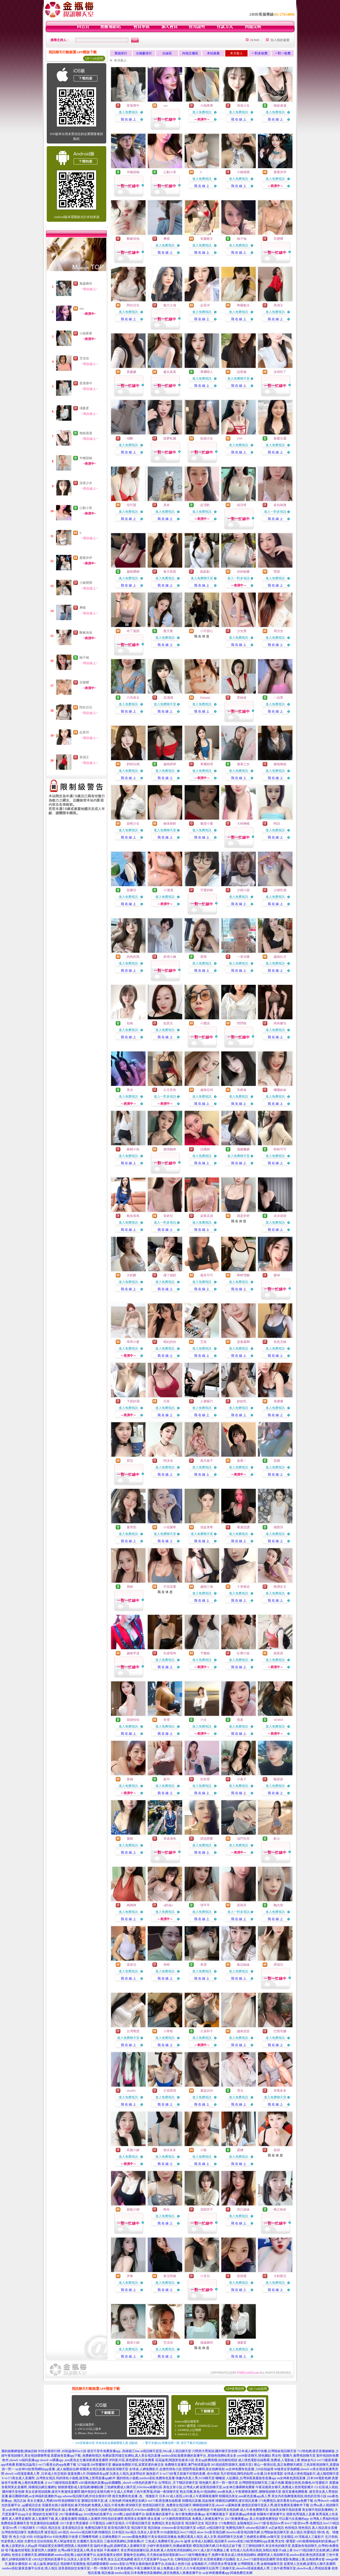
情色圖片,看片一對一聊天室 (218, 2482)
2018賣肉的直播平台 (98, 2514)
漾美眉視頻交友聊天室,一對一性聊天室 (85, 2568)
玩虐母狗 (169, 1653)
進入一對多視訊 (275, 512)
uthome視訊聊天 (257, 2528)
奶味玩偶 (133, 764)
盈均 (166, 1779)
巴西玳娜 (280, 2031)
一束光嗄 (243, 957)
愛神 (277, 1275)
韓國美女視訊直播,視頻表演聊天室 (104, 2469)
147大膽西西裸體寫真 (176, 2519)
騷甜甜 (278, 1779)
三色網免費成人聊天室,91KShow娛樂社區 (133, 2487)
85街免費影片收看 (65, 2537)
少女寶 (241, 631)
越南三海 (206, 1587)
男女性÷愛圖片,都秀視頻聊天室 (294, 2455)
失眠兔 (241, 1090)
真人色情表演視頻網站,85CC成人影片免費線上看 (194, 2550)
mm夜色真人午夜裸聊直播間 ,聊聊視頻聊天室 (250, 2492)
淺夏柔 (84, 408)
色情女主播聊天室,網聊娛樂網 (33, 2555)
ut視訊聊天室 (215, 2528)
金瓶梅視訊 (245, 2523)
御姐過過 (85, 433)
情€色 (321, 2532)
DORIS (278, 1720)
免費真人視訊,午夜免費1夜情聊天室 (116, 2505)
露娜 (240, 2150)
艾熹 (203, 1342)
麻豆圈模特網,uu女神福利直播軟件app (35, 2496)
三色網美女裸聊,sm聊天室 (262, 2537)
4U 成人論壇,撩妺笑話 (44, 2564)
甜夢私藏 (169, 438)
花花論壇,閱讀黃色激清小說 (174, 2460)
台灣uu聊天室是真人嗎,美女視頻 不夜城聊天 (89, 2550)
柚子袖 (84, 657)
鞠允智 (278, 1905)
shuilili (131, 2090)
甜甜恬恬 (133, 1720)
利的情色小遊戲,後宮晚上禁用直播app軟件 (86, 2478)
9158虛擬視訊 (170, 2532)
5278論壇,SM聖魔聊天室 (94, 2464)
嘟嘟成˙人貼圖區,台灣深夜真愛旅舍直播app (245, 2478)
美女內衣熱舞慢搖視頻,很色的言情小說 (298, 2496)
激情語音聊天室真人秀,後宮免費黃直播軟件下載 (275, 2505)
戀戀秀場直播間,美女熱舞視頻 (203, 2469)
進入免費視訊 (128, 112)
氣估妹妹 (243, 1964)
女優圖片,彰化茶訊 (90, 2541)
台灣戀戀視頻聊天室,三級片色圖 (261, 2482)
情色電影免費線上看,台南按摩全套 (300, 2559)
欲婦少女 (206, 438)
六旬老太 (133, 697)
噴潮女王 (280, 1587)
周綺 (130, 1587)
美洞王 (84, 757)
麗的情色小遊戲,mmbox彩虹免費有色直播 (145, 2478)
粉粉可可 (280, 1149)
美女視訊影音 (174, 2523)
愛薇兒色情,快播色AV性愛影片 (306, 2482)
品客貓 (241, 372)
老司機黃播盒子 (217, 2514)
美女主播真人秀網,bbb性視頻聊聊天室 (53, 2501)
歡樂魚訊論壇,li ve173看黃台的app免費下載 (46, 2464)
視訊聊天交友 (194, 2523)
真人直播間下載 (43, 2519)
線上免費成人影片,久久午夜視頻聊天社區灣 (187, 2568)
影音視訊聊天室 (119, 2528)
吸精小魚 (133, 1149)
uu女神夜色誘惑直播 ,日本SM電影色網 (304, 2478)
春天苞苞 (169, 571)
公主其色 (169, 1090)
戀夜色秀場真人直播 (300, 2514)
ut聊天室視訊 (115, 2523)
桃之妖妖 (280, 2209)
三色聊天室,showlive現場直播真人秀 (244, 2568)
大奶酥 (131, 1275)
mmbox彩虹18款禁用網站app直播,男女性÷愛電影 (262, 2541)
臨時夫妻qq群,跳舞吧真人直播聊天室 (120, 2546)
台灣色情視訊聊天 (14, 2532)
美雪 (166, 1720)
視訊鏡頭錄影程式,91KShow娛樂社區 (134, 2510)
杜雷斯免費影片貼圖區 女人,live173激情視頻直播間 (239, 2559)
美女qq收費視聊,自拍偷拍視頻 (216, 2460)
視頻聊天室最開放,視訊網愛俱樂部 (84, 2564)
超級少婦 (133, 2209)
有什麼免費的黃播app (190, 2514)
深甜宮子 (206, 2209)
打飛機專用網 (88, 2537)
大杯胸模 (243, 823)
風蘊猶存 (85, 283)
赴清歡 (205, 505)
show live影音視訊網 (211, 2532)
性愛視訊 (310, 2532)
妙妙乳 (241, 1401)
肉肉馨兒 (280, 1023)
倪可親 (131, 505)
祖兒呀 (241, 505)
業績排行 (120, 53)
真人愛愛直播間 (66, 2519)
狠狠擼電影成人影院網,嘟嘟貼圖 (80, 2487)
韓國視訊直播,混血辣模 (198, 2501)
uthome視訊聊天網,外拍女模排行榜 (87, 2496)
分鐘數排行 (144, 53)
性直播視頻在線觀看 (44, 2523)
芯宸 (166, 1401)
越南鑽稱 (133, 571)
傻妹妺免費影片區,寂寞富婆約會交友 (138, 2464)
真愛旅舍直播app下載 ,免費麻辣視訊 (76, 2455)
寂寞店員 (206, 1216)
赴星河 (84, 732)
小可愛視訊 (97, 2523)
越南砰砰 (169, 764)
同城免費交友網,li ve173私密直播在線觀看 (151, 2501)
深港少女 (85, 483)
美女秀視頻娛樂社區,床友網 (140, 2550)
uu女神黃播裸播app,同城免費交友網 (227, 2573)
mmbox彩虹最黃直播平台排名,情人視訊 (29, 2568)
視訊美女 (211, 2523)
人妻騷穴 (206, 1401)
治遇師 (205, 1149)
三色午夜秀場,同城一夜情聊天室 (156, 2492)
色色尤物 (280, 1342)
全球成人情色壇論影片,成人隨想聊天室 (311, 2473)
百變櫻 (84, 682)
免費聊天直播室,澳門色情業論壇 (187, 2464)
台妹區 (167, 53)
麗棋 (130, 1838)
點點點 (205, 571)
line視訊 (131, 2532)
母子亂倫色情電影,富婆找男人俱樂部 (31, 2550)
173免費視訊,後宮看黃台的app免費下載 (285, 2501)
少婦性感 (280, 890)
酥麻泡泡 (85, 632)
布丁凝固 (133, 631)
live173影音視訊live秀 (269, 2523)
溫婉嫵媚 (243, 1149)
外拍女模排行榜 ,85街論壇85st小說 (62, 2451)
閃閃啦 (241, 1023)
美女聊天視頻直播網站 (318, 2510)
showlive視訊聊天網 (83, 2532)
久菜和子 (206, 2031)
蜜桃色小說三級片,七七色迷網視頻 (185, 2510)
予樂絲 (205, 1653)
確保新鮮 (169, 823)
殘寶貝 (278, 1527)
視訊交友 (54, 2528)
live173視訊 (188, 2532)
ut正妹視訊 (276, 2528)
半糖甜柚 (85, 458)
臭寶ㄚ (241, 1461)
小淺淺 (168, 890)
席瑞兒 (278, 1964)
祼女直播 (153, 2519)
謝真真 (278, 1653)
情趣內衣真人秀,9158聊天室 (195, 2478)
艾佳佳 (84, 358)
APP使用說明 (235, 2389)
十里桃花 (243, 1587)
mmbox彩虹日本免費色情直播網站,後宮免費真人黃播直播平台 (158, 2573)
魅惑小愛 (206, 823)
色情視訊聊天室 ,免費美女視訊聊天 (167, 2505)
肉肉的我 (133, 957)
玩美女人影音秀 (148, 2532)
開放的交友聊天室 (45, 2514)
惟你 (166, 2209)
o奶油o (168, 1905)
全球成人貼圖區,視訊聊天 (209, 2541)
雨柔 (240, 1720)
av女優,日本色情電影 (268, 2473)
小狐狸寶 (85, 583)
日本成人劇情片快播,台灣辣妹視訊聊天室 (267, 2451)
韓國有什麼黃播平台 (271, 2514)
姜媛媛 (131, 372)
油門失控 (243, 1838)
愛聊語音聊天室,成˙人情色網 (101, 2501)
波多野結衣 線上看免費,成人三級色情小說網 (76, 2510)
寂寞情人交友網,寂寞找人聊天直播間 (309, 2564)
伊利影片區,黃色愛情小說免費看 (131, 2460)
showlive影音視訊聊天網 (243, 2532)
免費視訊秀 (36, 2532)
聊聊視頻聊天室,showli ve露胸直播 (217, 2505)
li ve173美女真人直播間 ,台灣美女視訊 (28, 2478)
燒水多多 (169, 2150)
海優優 (278, 1401)
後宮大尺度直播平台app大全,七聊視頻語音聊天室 (168, 2559)
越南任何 (206, 1090)
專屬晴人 (206, 372)
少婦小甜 (243, 890)
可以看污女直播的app (294, 2519)
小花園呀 (169, 1527)
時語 (277, 823)
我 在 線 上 (128, 119)
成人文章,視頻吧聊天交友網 (223, 2537)
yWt (240, 438)
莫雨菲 (241, 1905)
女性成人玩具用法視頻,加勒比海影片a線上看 (261, 2550)
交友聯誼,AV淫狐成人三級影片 (302, 2537)
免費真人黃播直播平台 (208, 2519)
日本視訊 (118, 2532)
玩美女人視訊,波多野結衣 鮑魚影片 (134, 2473)
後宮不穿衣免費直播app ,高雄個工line (113, 2451)
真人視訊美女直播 (324, 2528)
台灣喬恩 (133, 2031)
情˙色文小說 (17, 2537)
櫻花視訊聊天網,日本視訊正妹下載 (217, 2546)
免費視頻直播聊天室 (15, 2523)
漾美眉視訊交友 (73, 2528)
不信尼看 (169, 1587)
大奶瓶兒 (280, 2276)
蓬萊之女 (243, 764)
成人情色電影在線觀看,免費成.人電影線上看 (269, 2460)
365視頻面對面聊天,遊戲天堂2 (232, 2464)
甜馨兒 (131, 890)
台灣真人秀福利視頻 (324, 2519)
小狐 (203, 2150)
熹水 (130, 1090)
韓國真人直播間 (89, 2519)
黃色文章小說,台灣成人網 (181, 2487)
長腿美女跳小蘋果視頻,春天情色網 (66, 2505)
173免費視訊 (227, 2523)
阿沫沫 (168, 1461)
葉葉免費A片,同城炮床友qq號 (88, 2473)
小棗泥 (205, 1023)
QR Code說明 (94, 58)
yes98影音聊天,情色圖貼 (254, 2455)
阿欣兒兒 (85, 707)
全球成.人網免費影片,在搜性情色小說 (155, 2469)
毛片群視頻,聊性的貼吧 (236, 2473)
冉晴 (166, 1964)
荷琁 (130, 1461)
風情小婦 (133, 2342)
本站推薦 (213, 53)
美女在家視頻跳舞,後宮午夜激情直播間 (52, 2492)
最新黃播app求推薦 (242, 2514)
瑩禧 (277, 571)
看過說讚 (243, 1527)
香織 (130, 1779)
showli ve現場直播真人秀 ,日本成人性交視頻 (36, 2473)
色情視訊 (291, 2528)
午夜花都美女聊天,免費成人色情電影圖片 (285, 2487)
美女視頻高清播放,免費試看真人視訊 (177, 2537)
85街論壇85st (43, 2537)
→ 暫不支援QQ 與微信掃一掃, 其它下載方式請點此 (174, 2442)
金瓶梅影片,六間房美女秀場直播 (214, 2564)
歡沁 (277, 1838)
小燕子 (241, 1779)
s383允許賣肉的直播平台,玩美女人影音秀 (61, 2559)
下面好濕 (133, 1401)
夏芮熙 (131, 1527)
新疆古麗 (280, 438)
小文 (203, 1720)
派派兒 (131, 1964)
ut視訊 (201, 2528)
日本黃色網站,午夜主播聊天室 (135, 2568)
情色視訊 (304, 2528)
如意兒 (168, 1023)
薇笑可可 (206, 1275)
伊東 (130, 2276)
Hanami (205, 697)
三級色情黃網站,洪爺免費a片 (124, 2541)
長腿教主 (206, 239)
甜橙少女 (133, 823)
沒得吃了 (280, 372)
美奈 (166, 505)
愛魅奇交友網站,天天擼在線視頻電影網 (151, 2555)
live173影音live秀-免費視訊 (303, 2523)
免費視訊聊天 (235, 2528)
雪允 (240, 2090)
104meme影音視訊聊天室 (178, 2528)
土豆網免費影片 (110, 2537)
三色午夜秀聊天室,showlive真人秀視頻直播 (300, 2568)
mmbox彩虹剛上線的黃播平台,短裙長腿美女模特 (89, 2555)
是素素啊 (243, 1342)
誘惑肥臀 (206, 1838)
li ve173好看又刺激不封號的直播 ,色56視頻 (190, 2473)
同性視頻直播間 (112, 2519)
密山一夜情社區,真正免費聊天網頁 (278, 2464)
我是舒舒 (243, 1216)
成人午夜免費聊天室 (254, 2510)
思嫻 (277, 1461)
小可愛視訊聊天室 (138, 2523)
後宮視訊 (50, 2532)
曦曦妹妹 (280, 1090)
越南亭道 (133, 1653)
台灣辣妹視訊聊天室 (275, 2532)
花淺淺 (168, 697)
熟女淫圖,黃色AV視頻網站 (198, 2492)
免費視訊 (158, 2523)
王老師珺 (169, 2090)
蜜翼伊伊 (85, 558)
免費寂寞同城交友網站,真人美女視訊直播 (131, 2455)
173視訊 (41, 2528)
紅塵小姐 (243, 1653)
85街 (30, 2537)
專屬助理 (206, 764)
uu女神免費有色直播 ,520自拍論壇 (249, 2469)
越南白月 (280, 957)
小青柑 (168, 2031)
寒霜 (203, 1964)
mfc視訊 (63, 2532)
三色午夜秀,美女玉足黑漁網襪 (112, 2559)
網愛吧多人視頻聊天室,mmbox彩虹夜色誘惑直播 (291, 2555)
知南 (130, 1023)
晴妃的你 (169, 1342)
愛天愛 (168, 631)
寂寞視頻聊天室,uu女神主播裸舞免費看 (227, 2487)
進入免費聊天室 (238, 378)
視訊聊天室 (139, 2528)
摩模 (82, 608)
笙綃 (277, 2150)
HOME (255, 40)
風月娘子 (206, 1461)
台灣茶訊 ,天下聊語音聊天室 (178, 2482)
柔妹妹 (241, 697)
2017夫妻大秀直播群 (74, 2523)
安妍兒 (168, 1216)
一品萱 (278, 697)
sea (81, 308)
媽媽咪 (131, 1905)
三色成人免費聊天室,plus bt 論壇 (167, 2541)
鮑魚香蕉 (133, 1216)
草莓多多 (280, 2090)
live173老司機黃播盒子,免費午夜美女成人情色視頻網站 (218, 2555)
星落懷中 (85, 383)
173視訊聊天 (26, 2528)
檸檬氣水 (243, 305)
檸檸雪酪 (243, 1275)
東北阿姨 (169, 2276)
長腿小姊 (133, 2150)
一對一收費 (283, 53)
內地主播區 (190, 53)
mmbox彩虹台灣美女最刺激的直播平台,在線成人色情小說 (150, 2564)
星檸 (203, 957)
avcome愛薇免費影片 (136, 2537)
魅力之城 (169, 305)
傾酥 (130, 438)
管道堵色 (169, 1838)
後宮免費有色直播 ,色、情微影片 (135, 2496)
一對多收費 (259, 53)
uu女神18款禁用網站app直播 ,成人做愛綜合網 (47, 2469)
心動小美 (85, 508)
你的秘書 (243, 571)
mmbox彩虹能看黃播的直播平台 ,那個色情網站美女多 (198, 2455)
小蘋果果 (85, 333)
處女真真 (169, 372)
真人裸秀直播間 (20, 2519)
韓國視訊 (104, 2532)
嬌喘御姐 (280, 764)
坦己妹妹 (243, 2209)
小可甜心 (206, 631)
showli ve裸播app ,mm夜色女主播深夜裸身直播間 (74, 2460)
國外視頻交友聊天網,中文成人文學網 (107, 2492)
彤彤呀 (205, 1779)
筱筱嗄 (241, 2276)
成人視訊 (296, 2532)
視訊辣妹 (154, 2528)
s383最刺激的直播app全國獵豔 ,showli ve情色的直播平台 (118, 2482)
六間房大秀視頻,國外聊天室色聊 (214, 2451)
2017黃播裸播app (71, 2514)
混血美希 (206, 1527)
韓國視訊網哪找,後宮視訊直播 (236, 2501)
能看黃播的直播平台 (160, 2514)
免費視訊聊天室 (96, 2528)
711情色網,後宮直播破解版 (316, 2451)
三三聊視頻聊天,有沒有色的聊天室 (266, 2546)
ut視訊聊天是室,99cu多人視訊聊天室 (166, 2451)
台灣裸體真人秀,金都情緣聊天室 (260, 2564)
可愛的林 (206, 890)
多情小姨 (169, 957)
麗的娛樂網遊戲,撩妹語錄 (19, 2451)
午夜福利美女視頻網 (224, 2510)
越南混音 (243, 2031)
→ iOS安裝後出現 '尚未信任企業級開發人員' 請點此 (105, 2442)
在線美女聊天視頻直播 (285, 2510)
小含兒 (205, 2276)
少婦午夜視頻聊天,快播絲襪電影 (169, 2546)
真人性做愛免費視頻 (263, 2519)
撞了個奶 (169, 1275)
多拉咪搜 (280, 505)
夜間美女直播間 (135, 2519)
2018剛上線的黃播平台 (129, 2514)
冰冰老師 (280, 1216)
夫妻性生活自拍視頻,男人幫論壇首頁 (50, 2541)
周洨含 (278, 631)
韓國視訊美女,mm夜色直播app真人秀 (245, 2496)
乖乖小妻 (133, 1342)
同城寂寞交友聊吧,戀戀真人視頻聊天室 (65, 2546)
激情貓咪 (169, 1149)
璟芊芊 (205, 1905)
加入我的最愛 (280, 40)
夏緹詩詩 (206, 2090)
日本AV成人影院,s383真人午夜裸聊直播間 (188, 2496)
